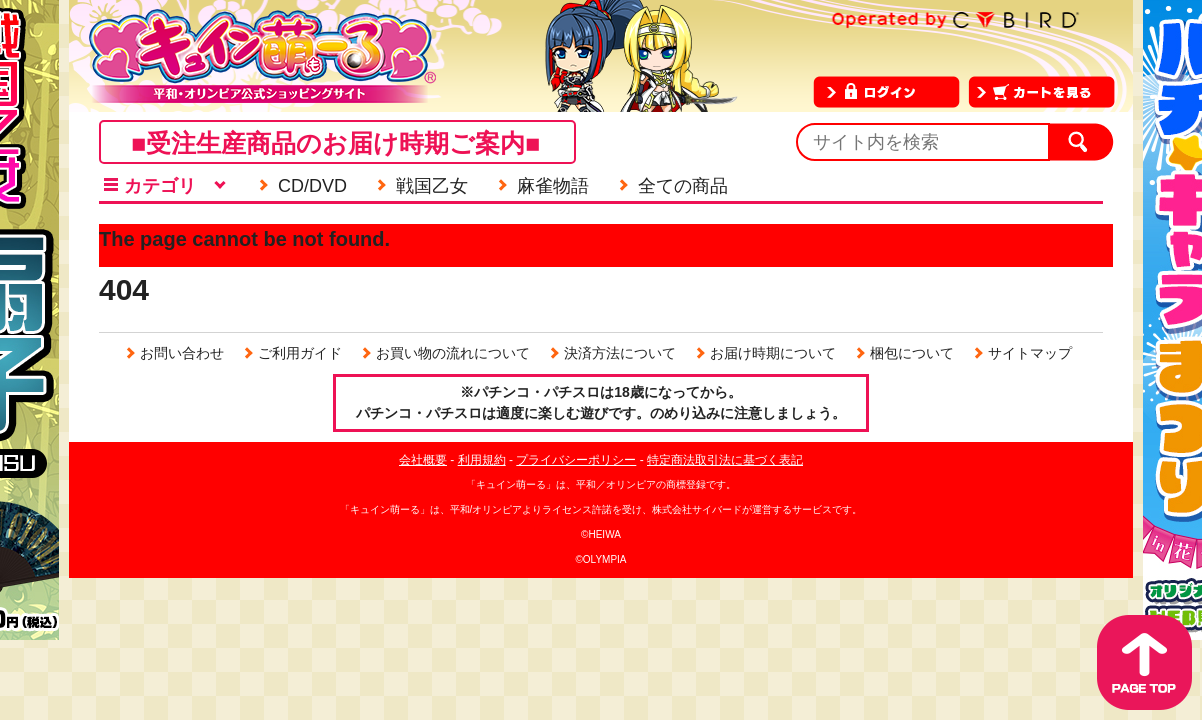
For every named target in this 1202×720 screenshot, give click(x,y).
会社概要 (423, 460)
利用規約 (482, 460)
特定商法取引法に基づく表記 (725, 460)
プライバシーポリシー (576, 460)
